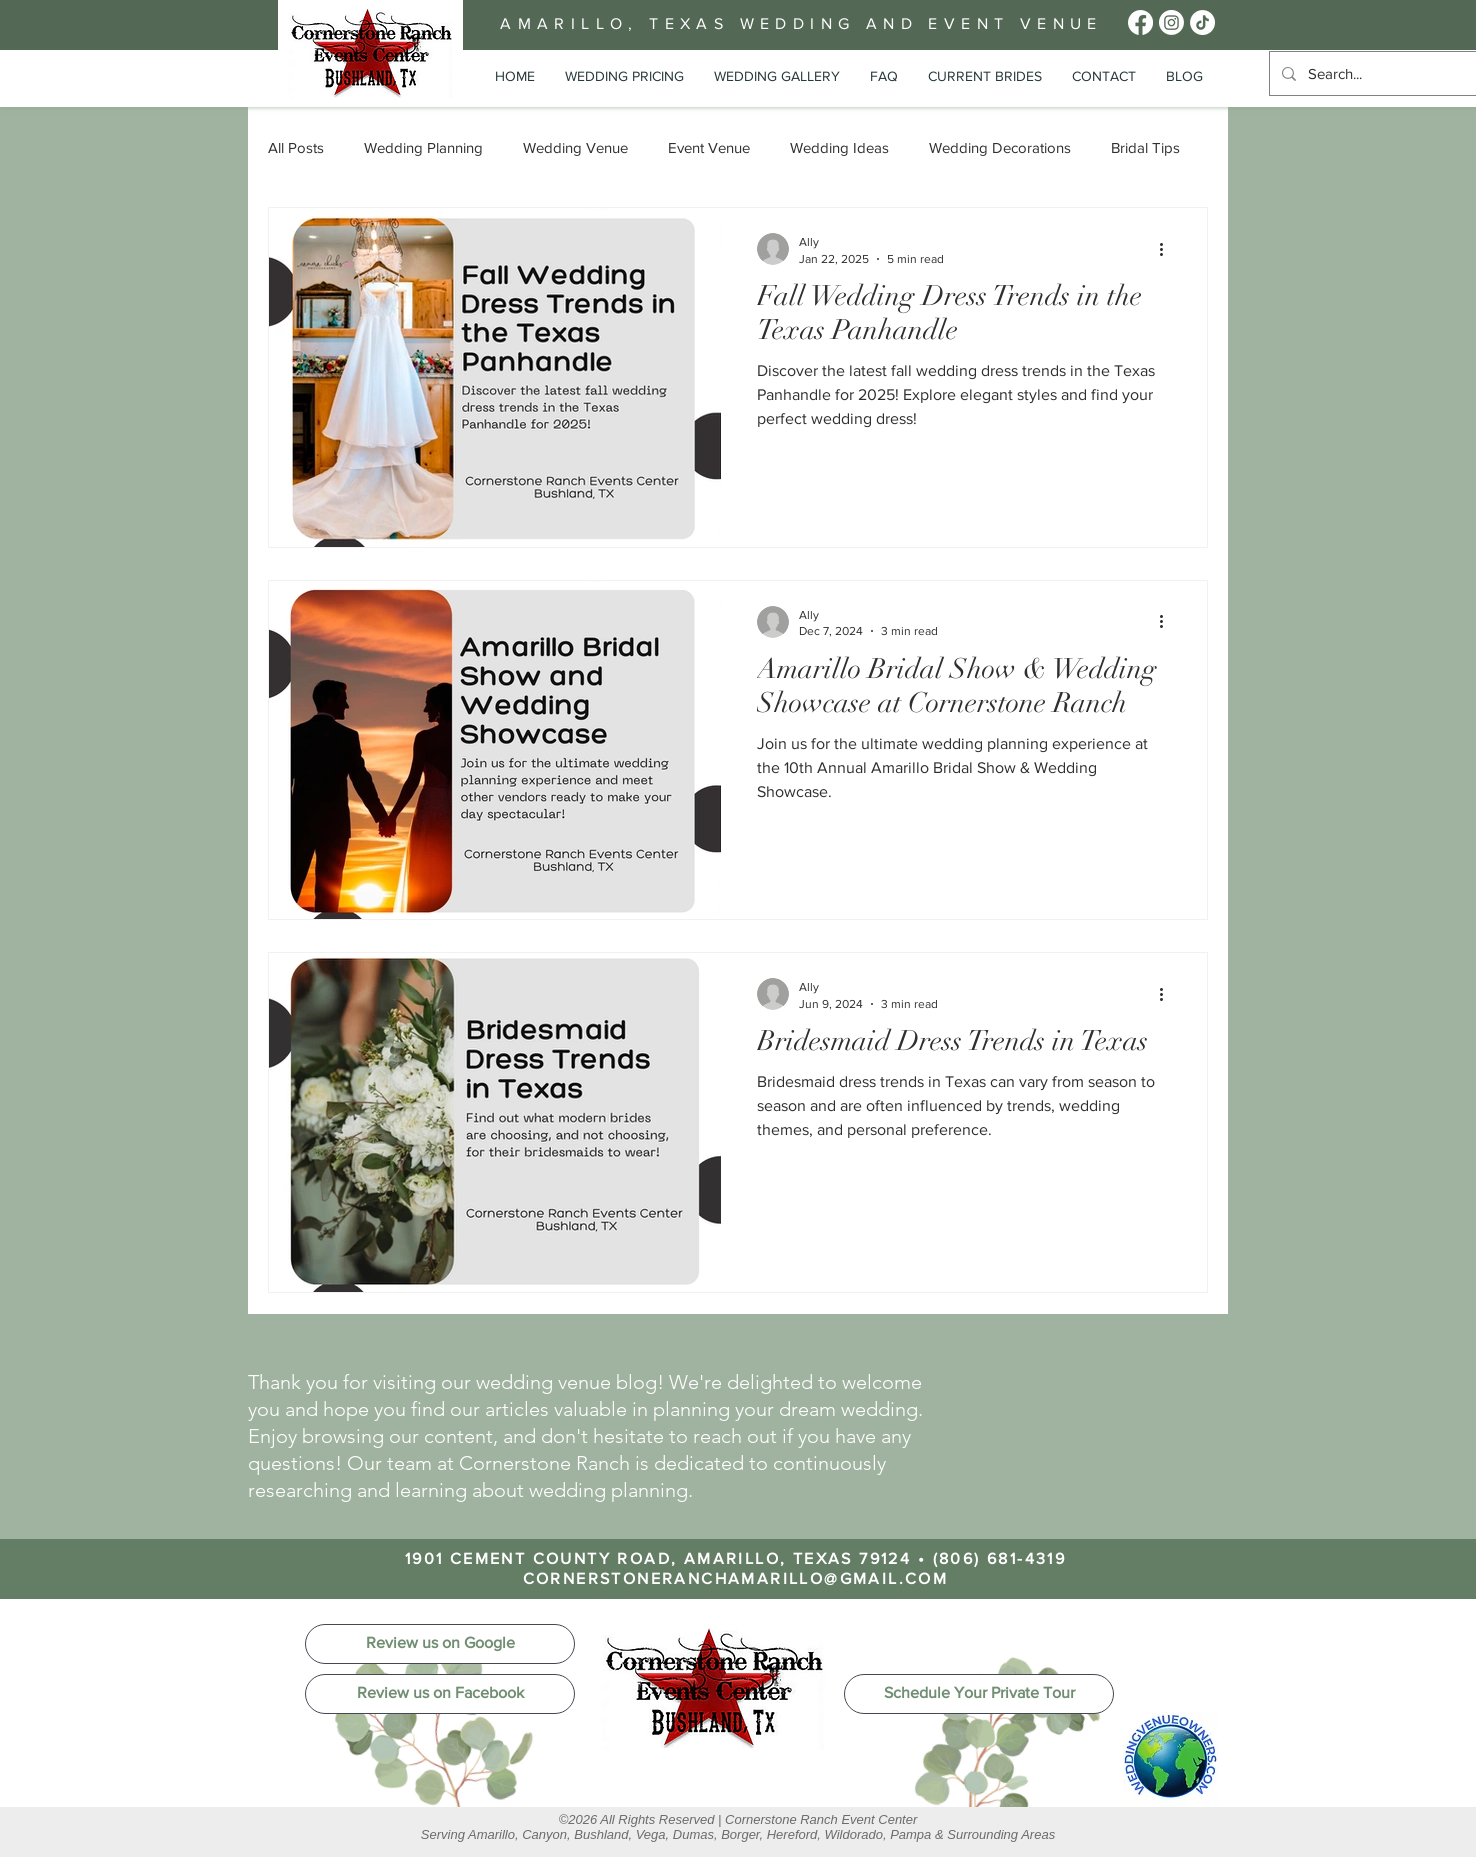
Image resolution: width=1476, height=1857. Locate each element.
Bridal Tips (1145, 147)
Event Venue (709, 147)
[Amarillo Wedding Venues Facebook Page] (1140, 22)
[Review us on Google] (440, 1644)
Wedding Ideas (839, 147)
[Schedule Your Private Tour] (979, 1694)
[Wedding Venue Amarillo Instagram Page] (1171, 22)
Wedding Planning (423, 147)
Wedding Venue (575, 147)
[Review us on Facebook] (440, 1694)
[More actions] (1168, 249)
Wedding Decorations (1000, 147)
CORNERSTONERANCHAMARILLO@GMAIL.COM (736, 1578)
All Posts (296, 147)
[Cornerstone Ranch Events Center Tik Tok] (1202, 22)
